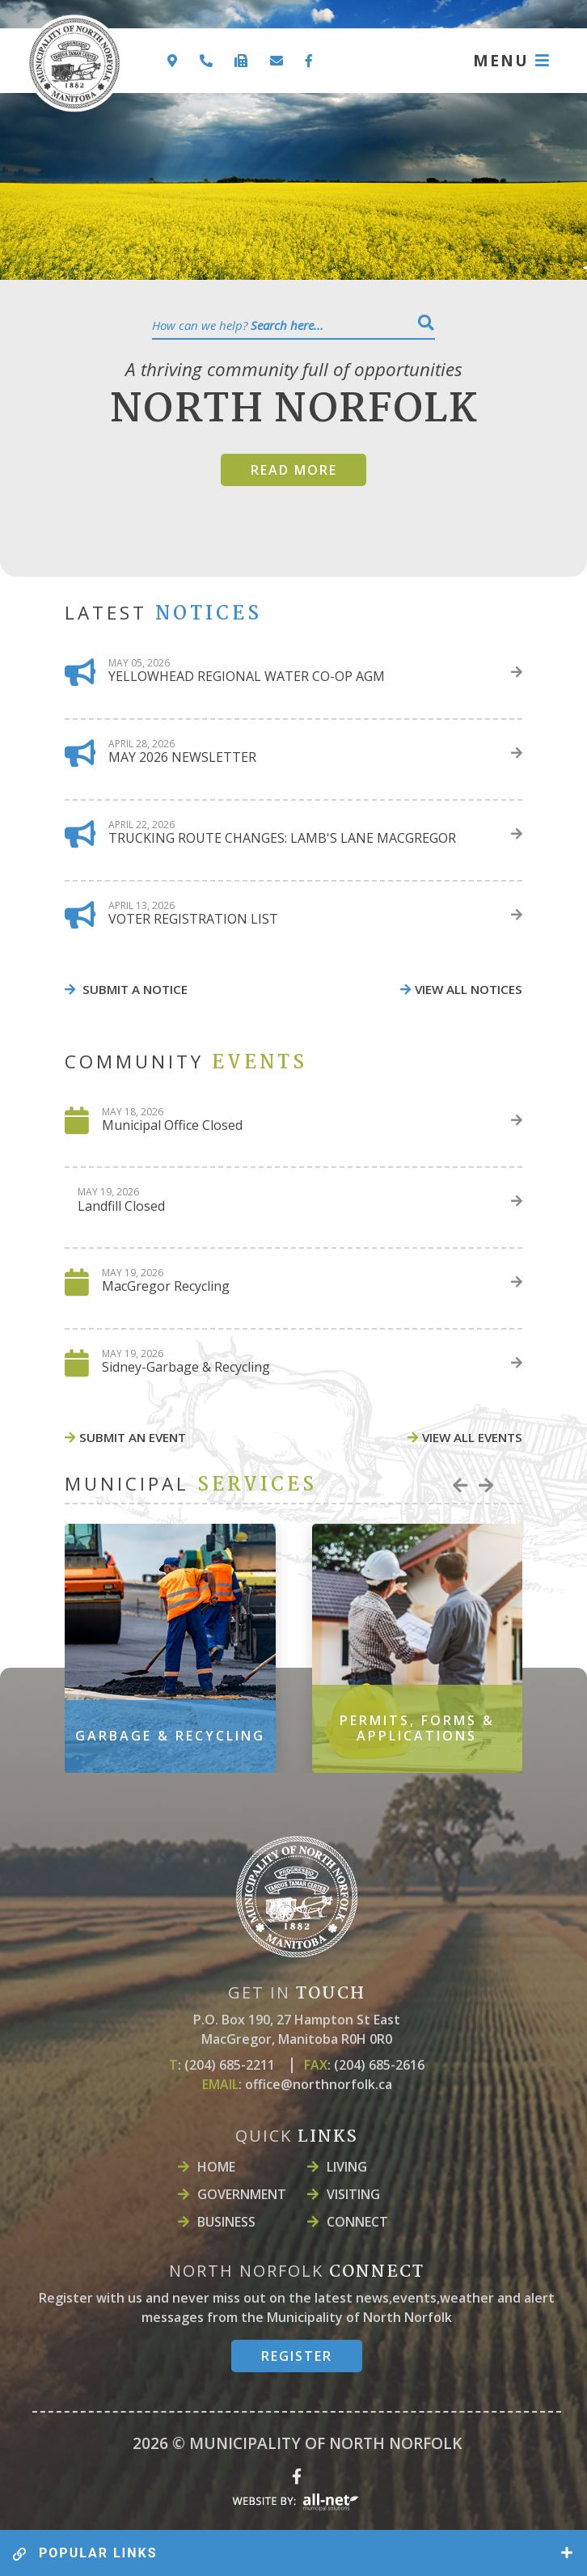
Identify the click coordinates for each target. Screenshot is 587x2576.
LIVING (347, 2167)
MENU (501, 60)
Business (226, 2222)
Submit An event (132, 1437)
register (296, 2356)
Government (241, 2194)
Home (216, 2167)
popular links (85, 2553)
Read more (294, 470)
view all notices (468, 989)
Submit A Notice (133, 989)
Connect (357, 2222)
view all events (472, 1437)
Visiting (353, 2194)
